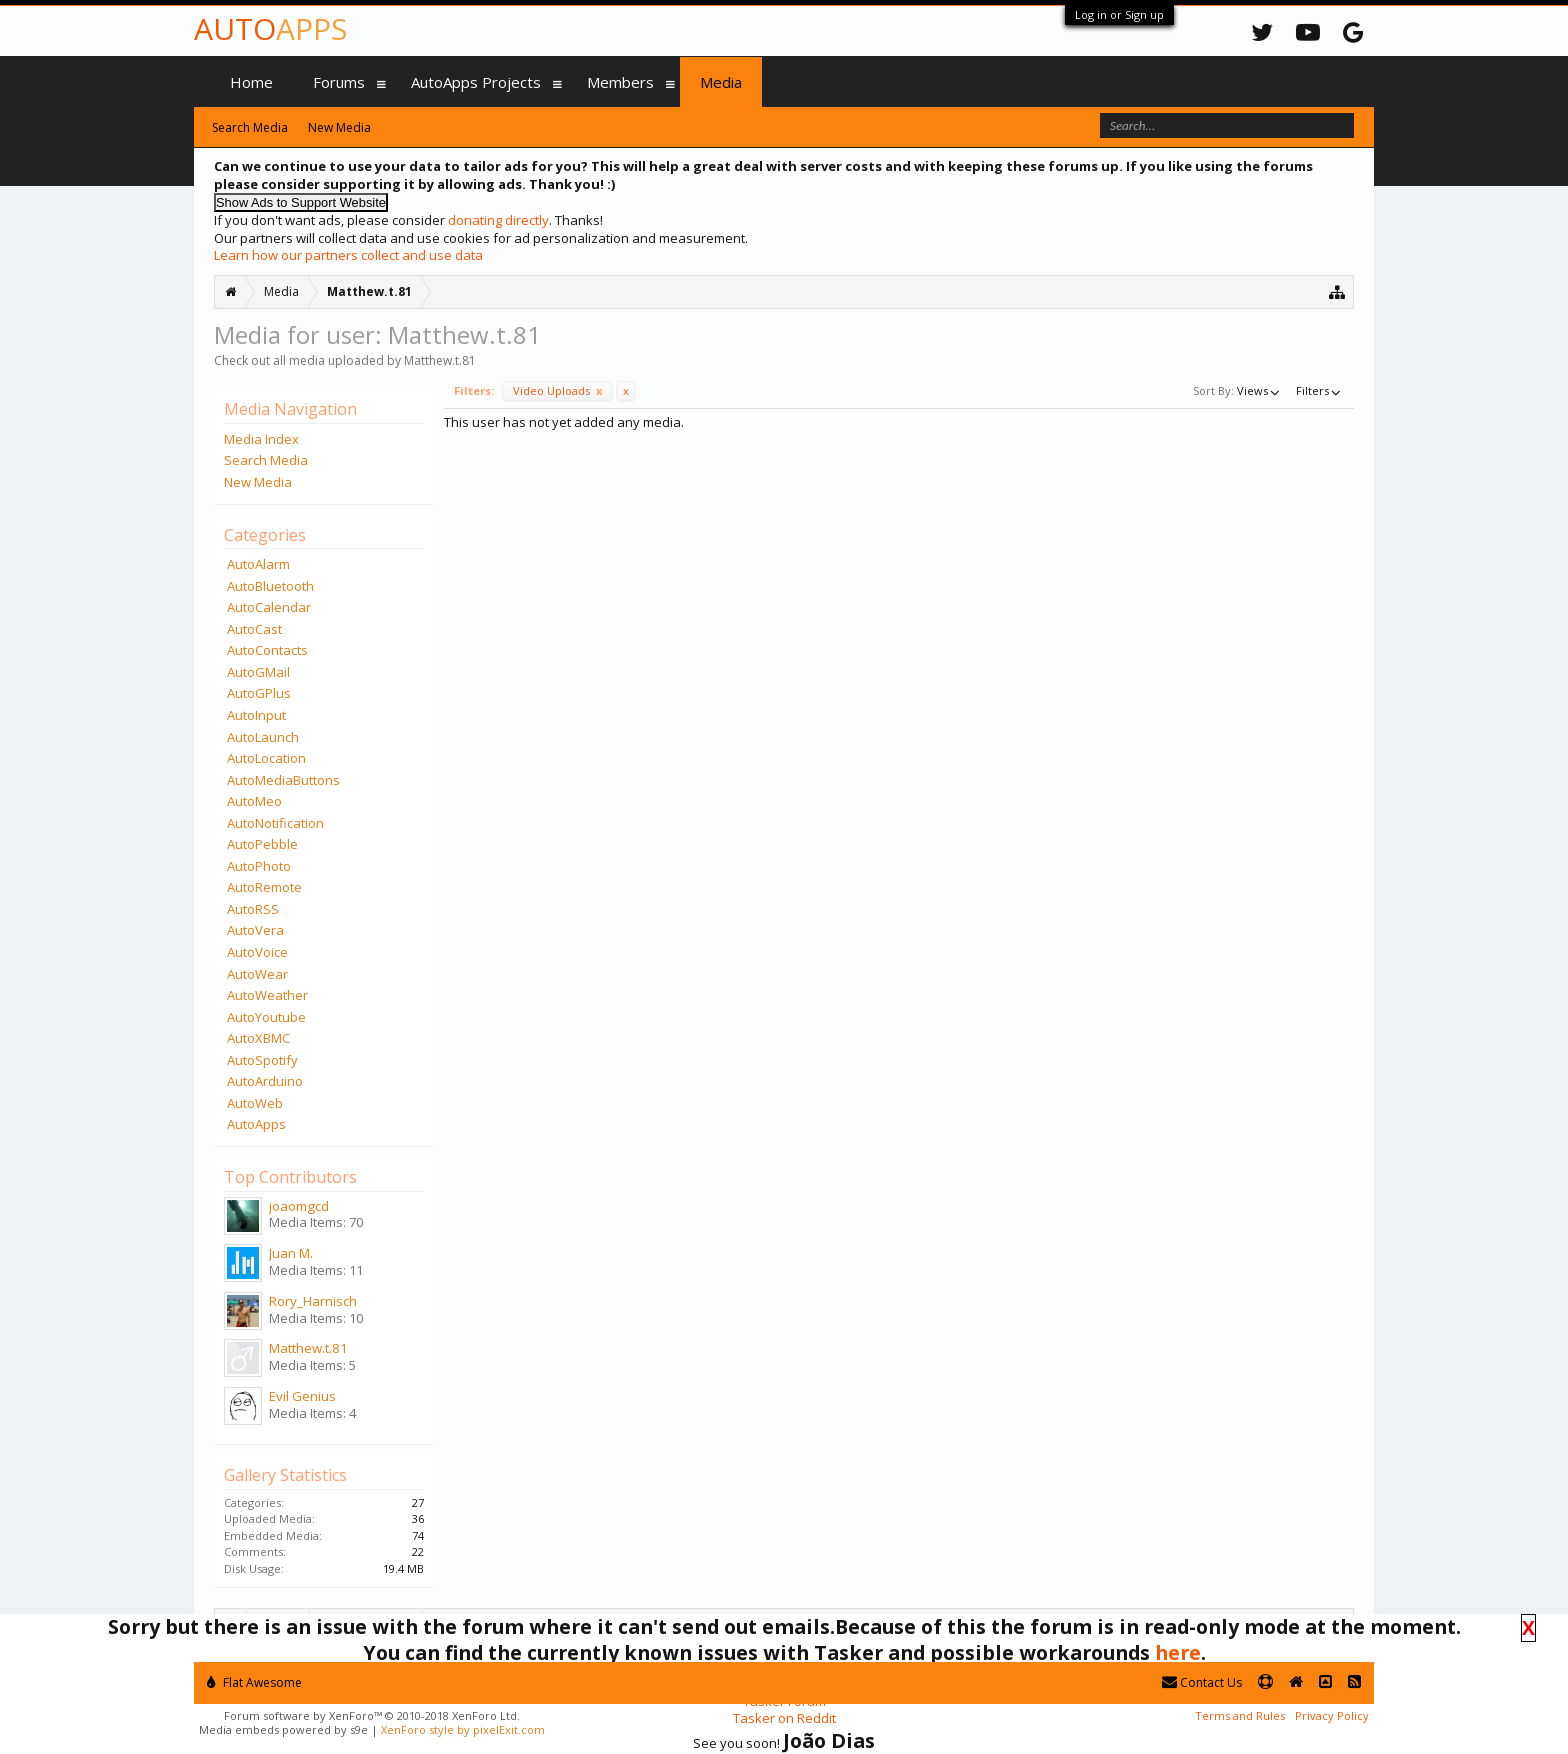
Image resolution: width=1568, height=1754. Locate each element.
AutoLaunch (263, 737)
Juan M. (291, 1253)
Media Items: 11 (316, 1270)
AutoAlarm (258, 564)
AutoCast (254, 629)
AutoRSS (253, 909)
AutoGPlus (259, 693)
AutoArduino (265, 1081)
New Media (258, 482)
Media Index (261, 439)
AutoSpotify (262, 1060)
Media (721, 82)
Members (620, 82)
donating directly (498, 220)
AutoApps (256, 1124)
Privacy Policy (1332, 1715)
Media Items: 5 (312, 1365)
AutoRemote (264, 887)
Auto (270, 28)
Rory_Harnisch (313, 1301)
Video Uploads (557, 390)
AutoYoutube (266, 1017)
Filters (1320, 390)
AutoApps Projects (476, 82)
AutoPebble (262, 844)
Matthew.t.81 (308, 1348)
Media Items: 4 (312, 1413)
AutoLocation (266, 758)
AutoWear (257, 974)
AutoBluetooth (270, 586)
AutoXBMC (258, 1038)
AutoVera (255, 930)
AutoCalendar (269, 607)
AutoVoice (257, 952)
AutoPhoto (259, 866)
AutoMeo (254, 801)
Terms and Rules (1240, 1715)
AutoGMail (258, 672)
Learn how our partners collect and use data (348, 255)
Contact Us (1202, 1682)
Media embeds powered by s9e (283, 1729)
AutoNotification (275, 823)
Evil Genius (302, 1396)
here (1178, 1652)
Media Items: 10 (316, 1318)
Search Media (266, 460)
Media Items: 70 (316, 1222)
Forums (339, 82)
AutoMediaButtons (283, 780)
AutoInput (256, 715)
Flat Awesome (254, 1682)
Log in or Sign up (1119, 14)
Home (251, 82)
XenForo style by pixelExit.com (463, 1729)
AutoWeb (255, 1103)
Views (1260, 390)
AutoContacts (267, 650)
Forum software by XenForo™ (372, 1715)
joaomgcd (299, 1206)
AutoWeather (267, 995)
